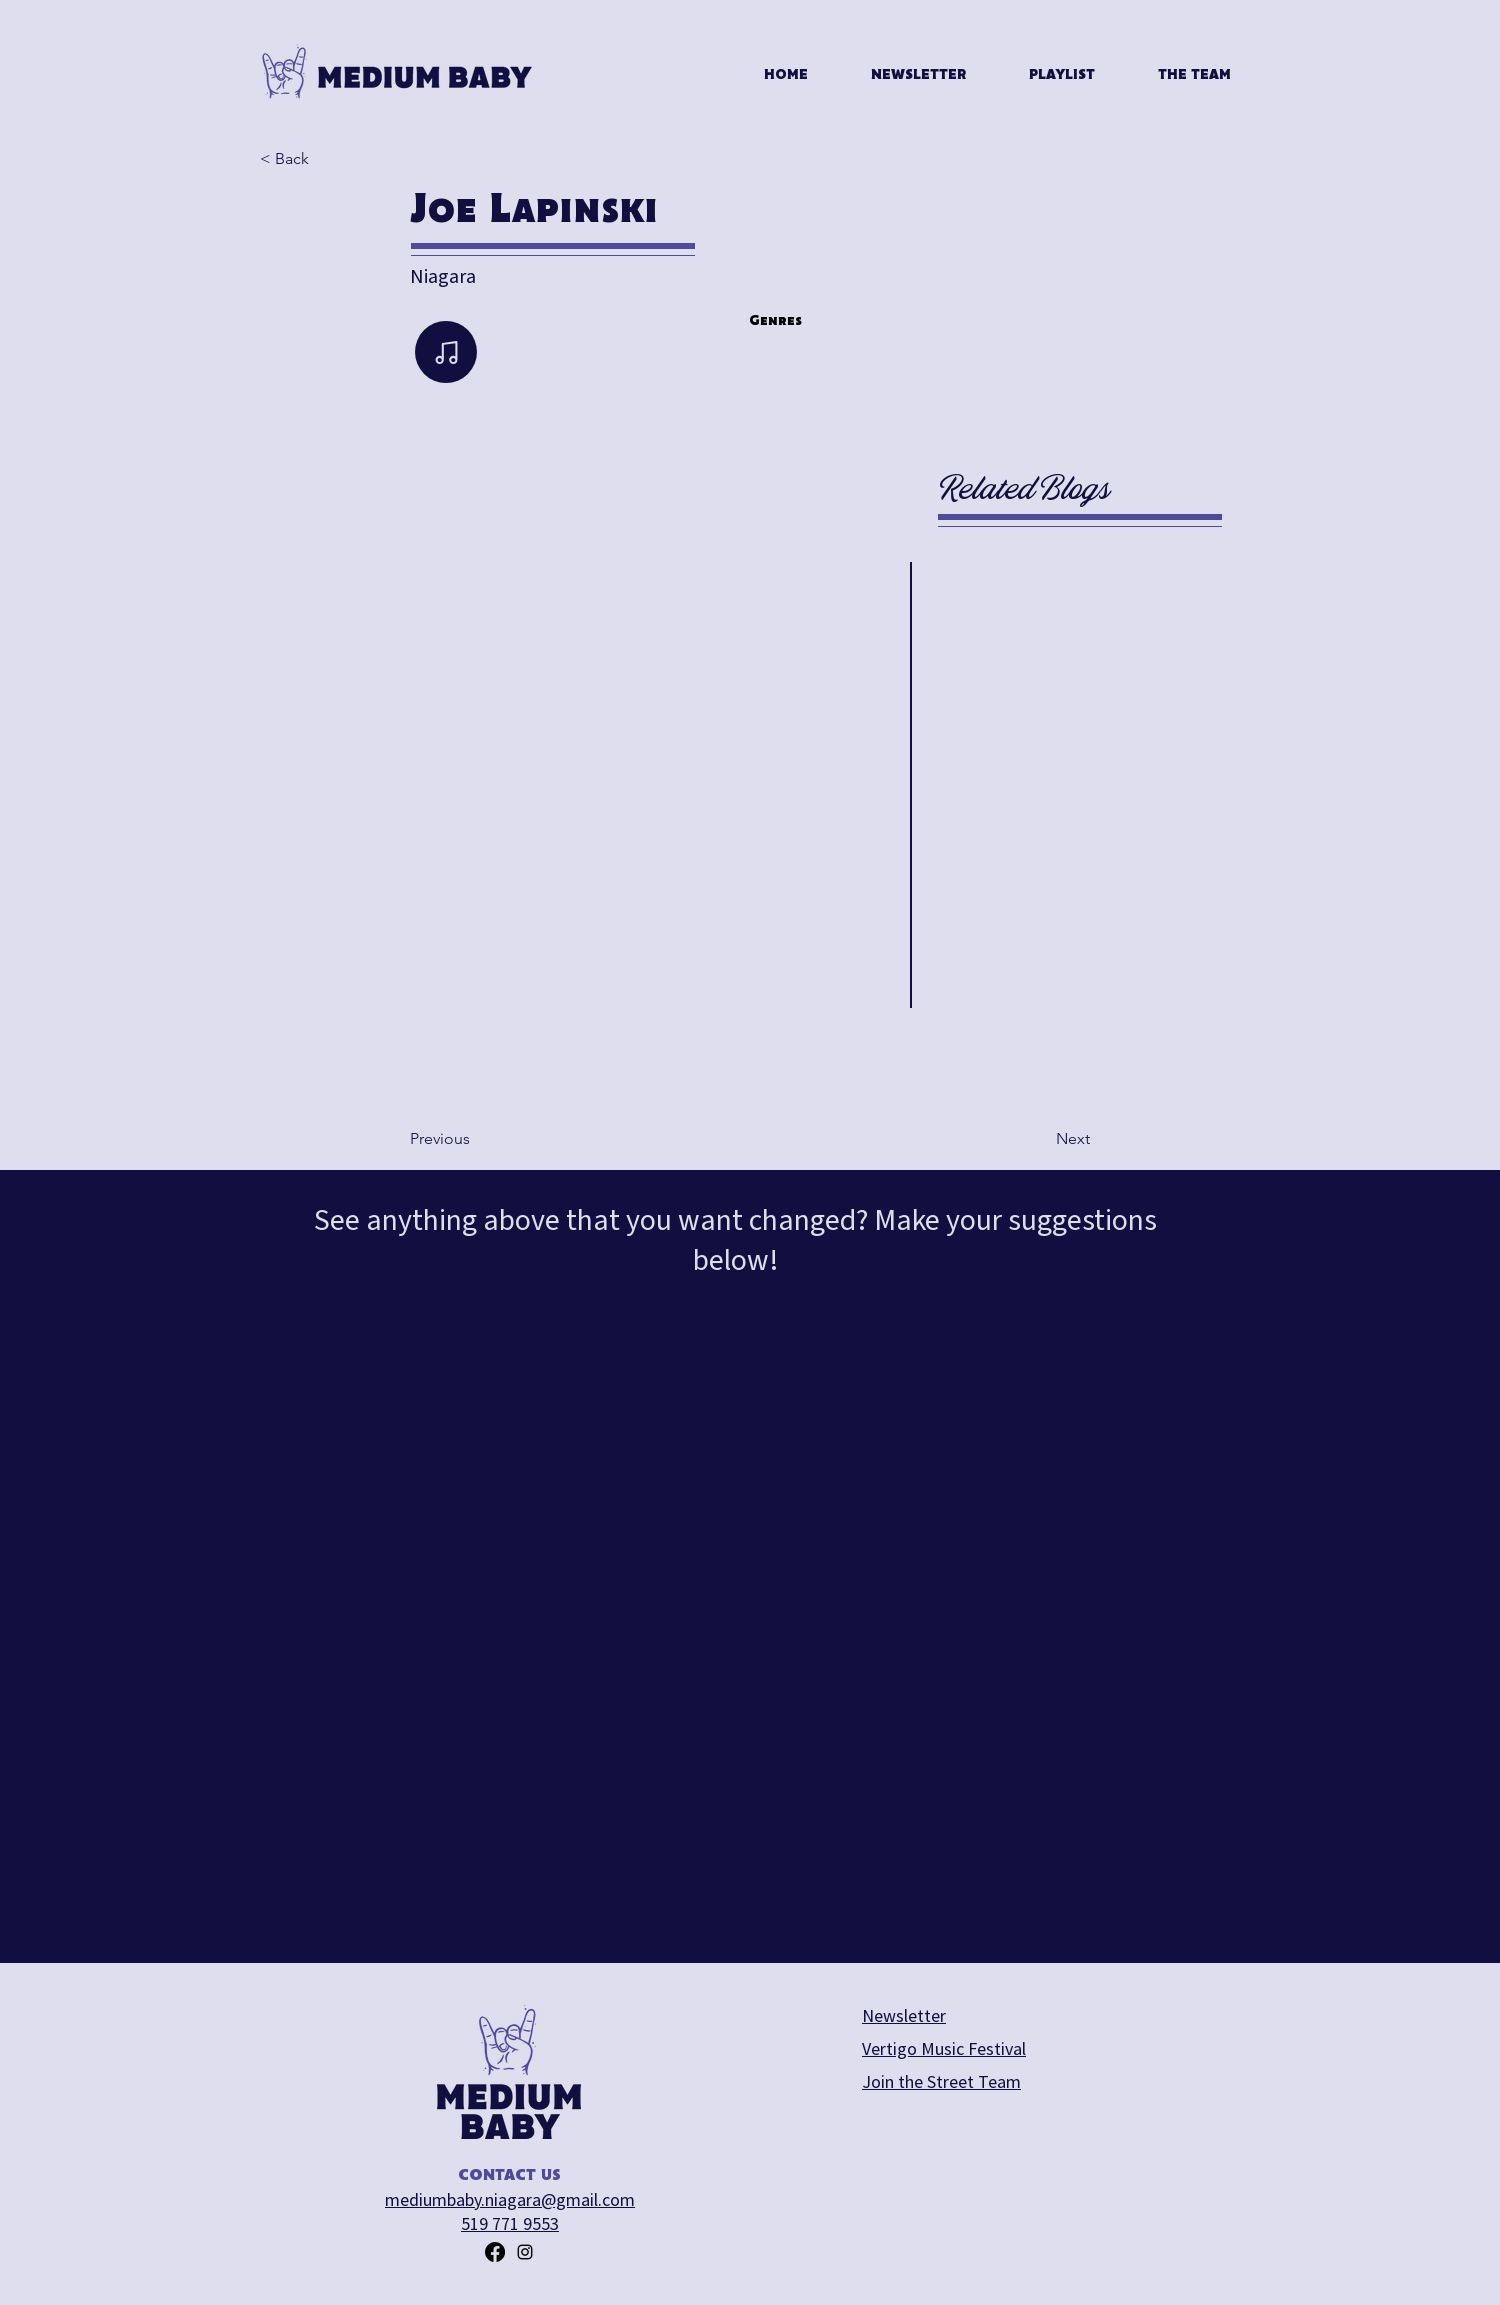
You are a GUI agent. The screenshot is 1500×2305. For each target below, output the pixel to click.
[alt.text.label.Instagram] (525, 2252)
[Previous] (476, 1139)
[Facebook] (495, 2252)
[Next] (1040, 1139)
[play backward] (311, 1050)
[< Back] (326, 159)
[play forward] (836, 1050)
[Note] (446, 352)
